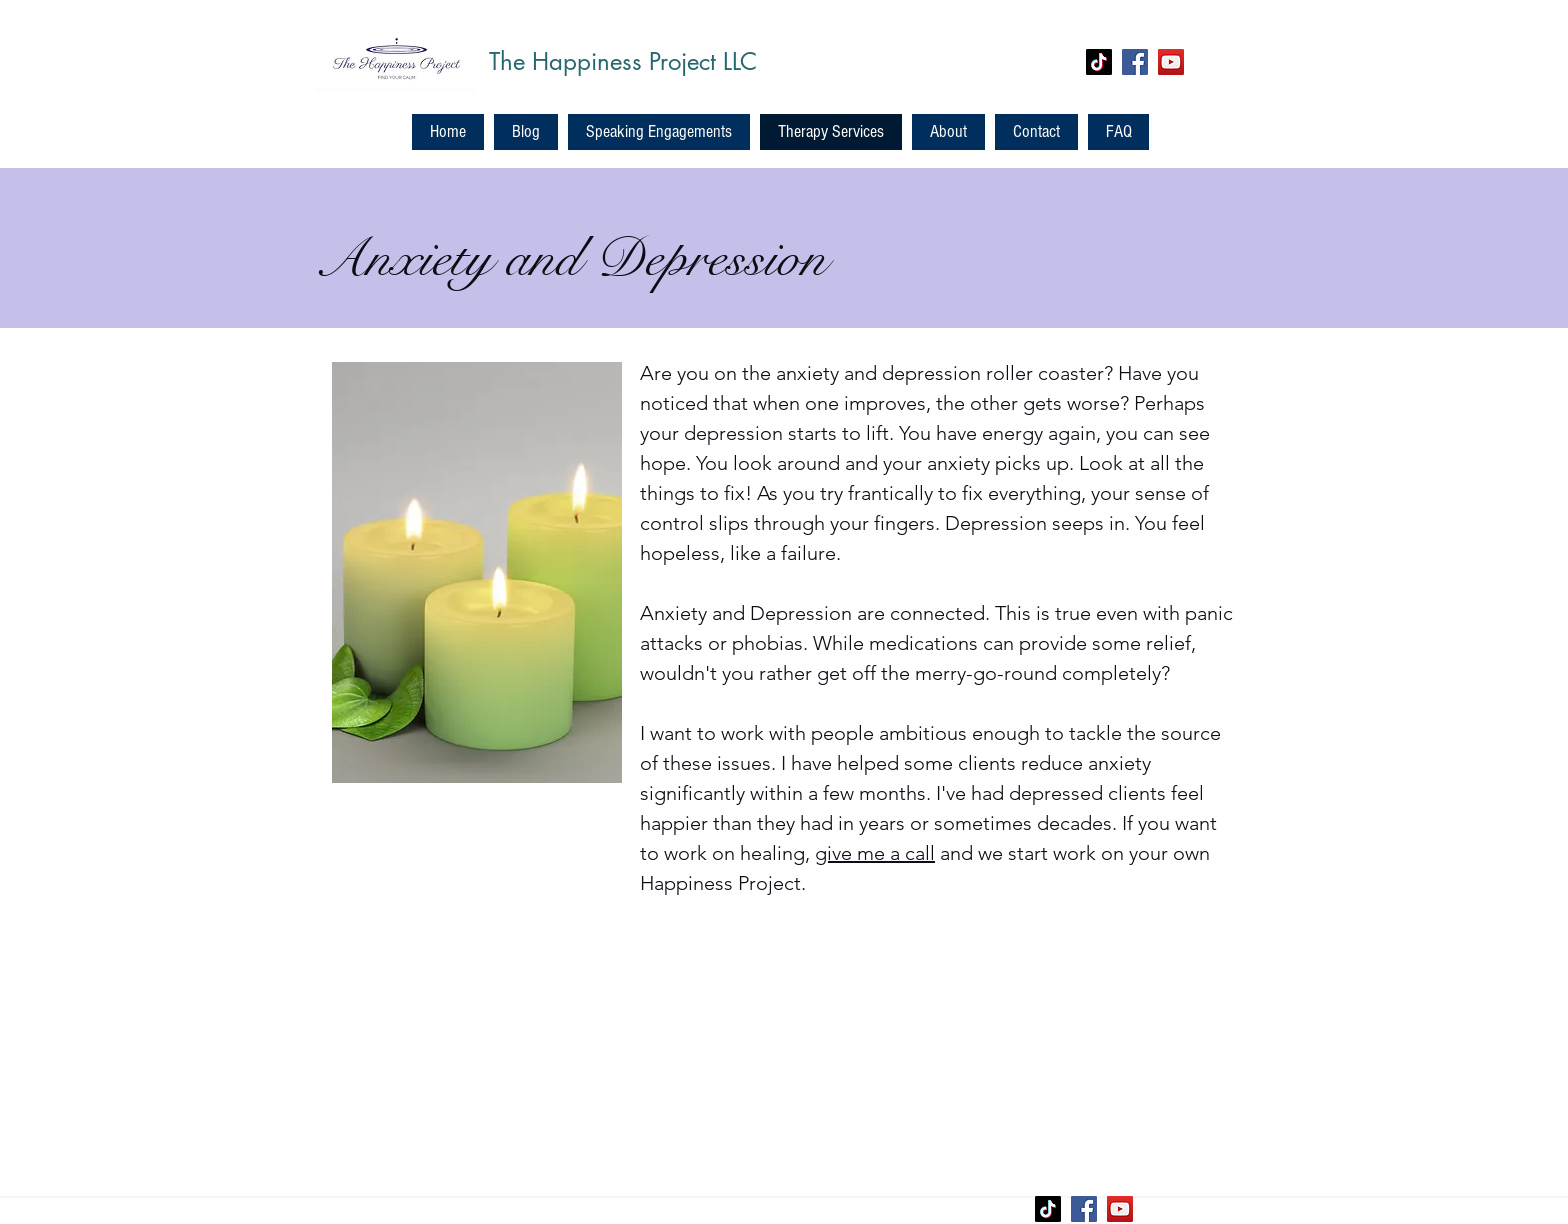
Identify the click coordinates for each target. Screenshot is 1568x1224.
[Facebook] (1135, 62)
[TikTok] (1099, 62)
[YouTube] (1171, 62)
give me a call (875, 853)
